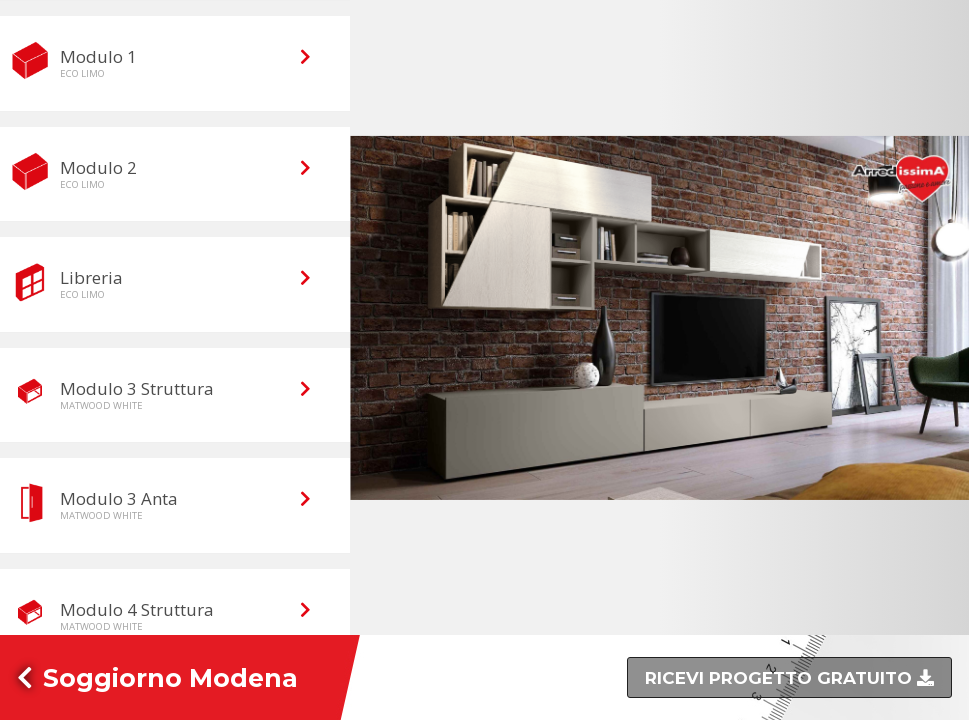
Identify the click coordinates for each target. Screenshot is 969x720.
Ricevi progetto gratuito (781, 678)
